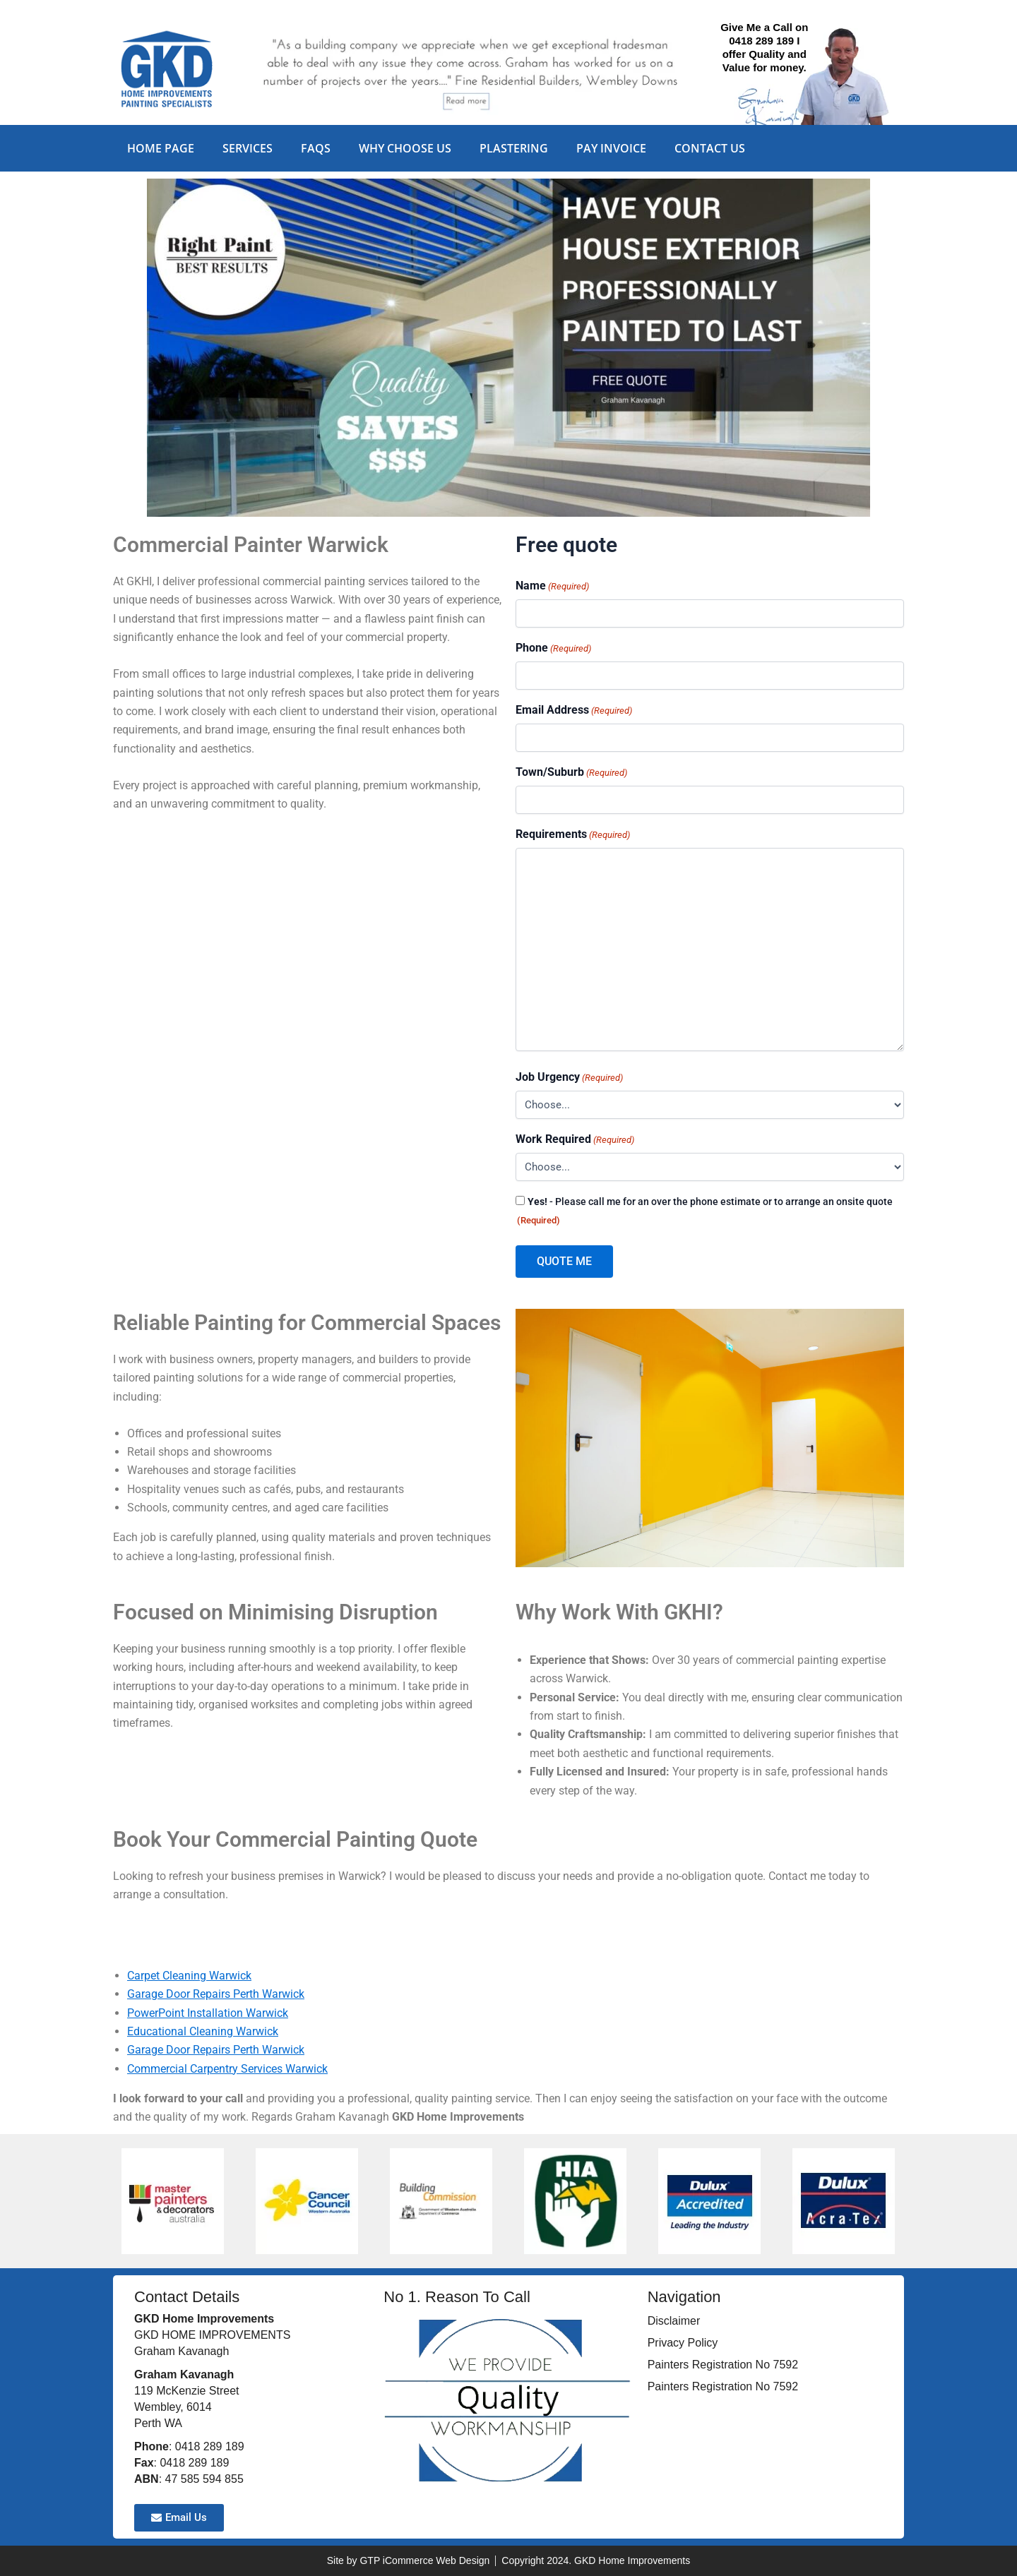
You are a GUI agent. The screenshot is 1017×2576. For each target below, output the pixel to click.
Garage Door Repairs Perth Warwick (215, 1994)
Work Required (575, 1139)
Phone (553, 648)
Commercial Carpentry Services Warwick (227, 2068)
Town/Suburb (571, 772)
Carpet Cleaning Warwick (189, 1975)
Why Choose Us (405, 148)
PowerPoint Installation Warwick (207, 2013)
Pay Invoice (611, 148)
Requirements (573, 834)
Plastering (514, 148)
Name (552, 586)
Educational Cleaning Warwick (202, 2031)
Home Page (160, 148)
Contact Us (709, 148)
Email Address (574, 710)
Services (247, 148)
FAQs (316, 148)
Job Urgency (569, 1077)
